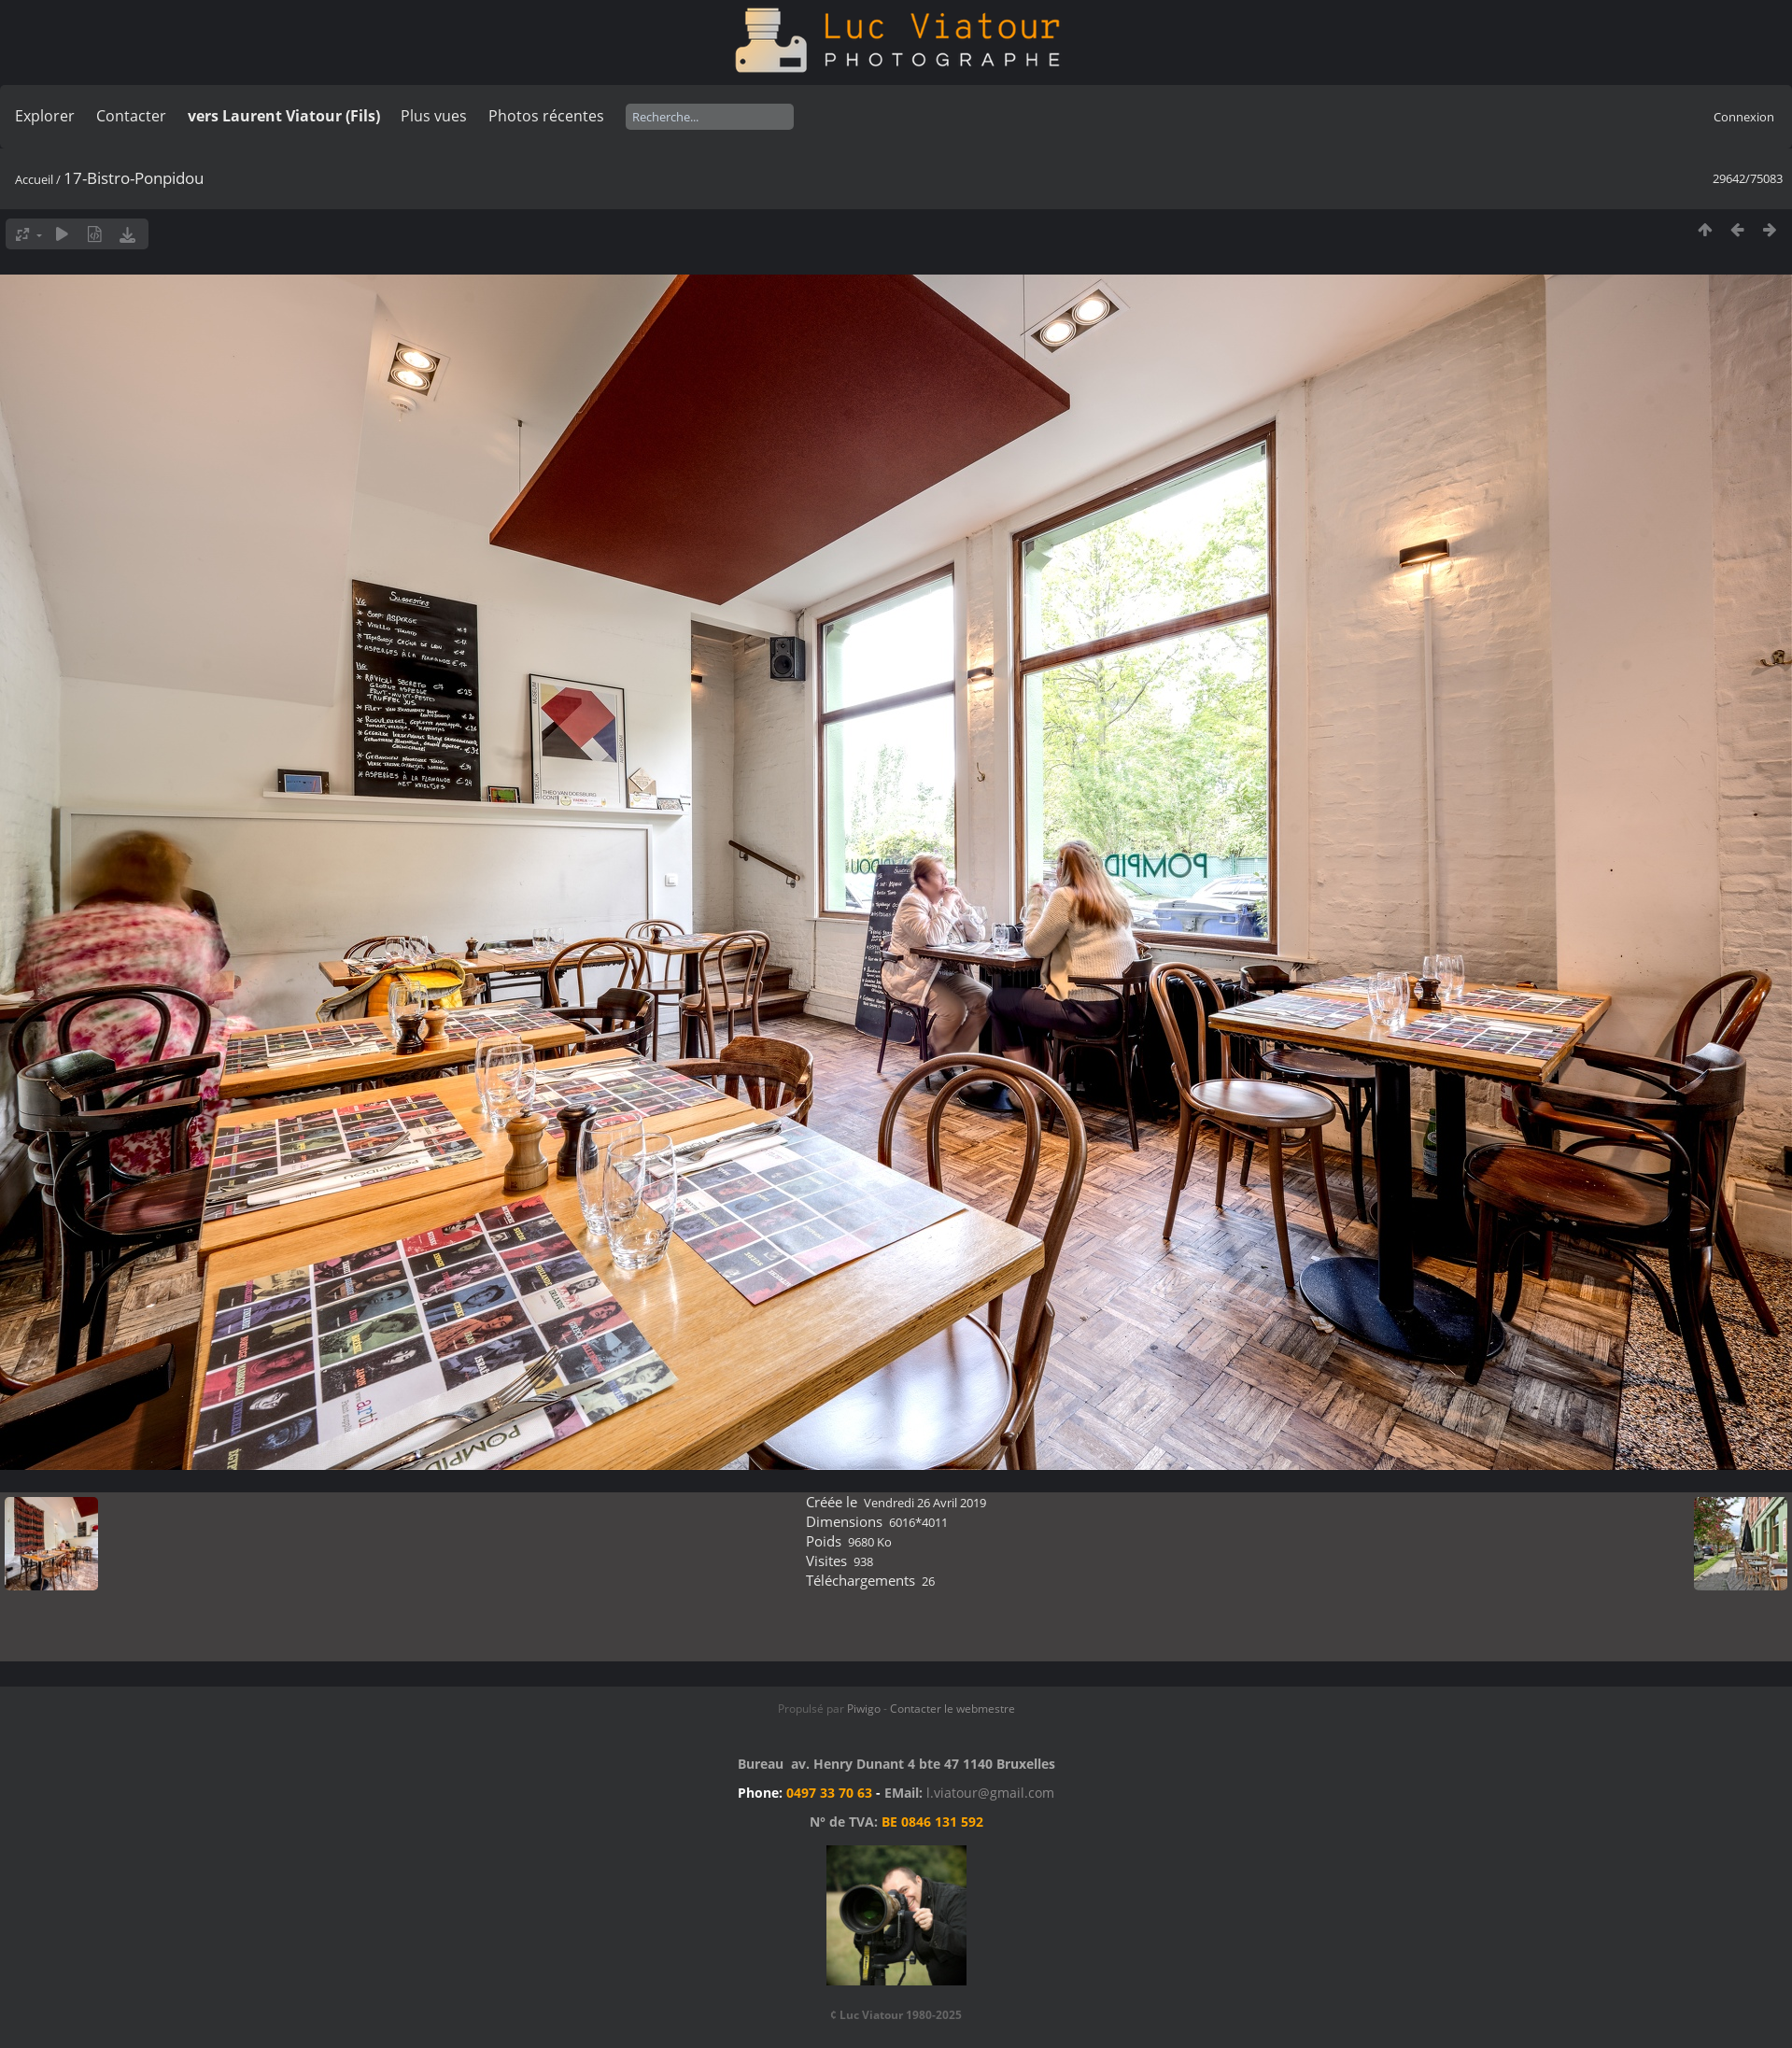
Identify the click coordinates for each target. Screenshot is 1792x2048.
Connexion (1744, 116)
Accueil (34, 179)
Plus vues (434, 116)
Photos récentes (546, 116)
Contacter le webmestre (952, 1708)
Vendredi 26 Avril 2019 (925, 1502)
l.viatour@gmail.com (990, 1792)
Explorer (45, 116)
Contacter (131, 116)
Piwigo (864, 1708)
